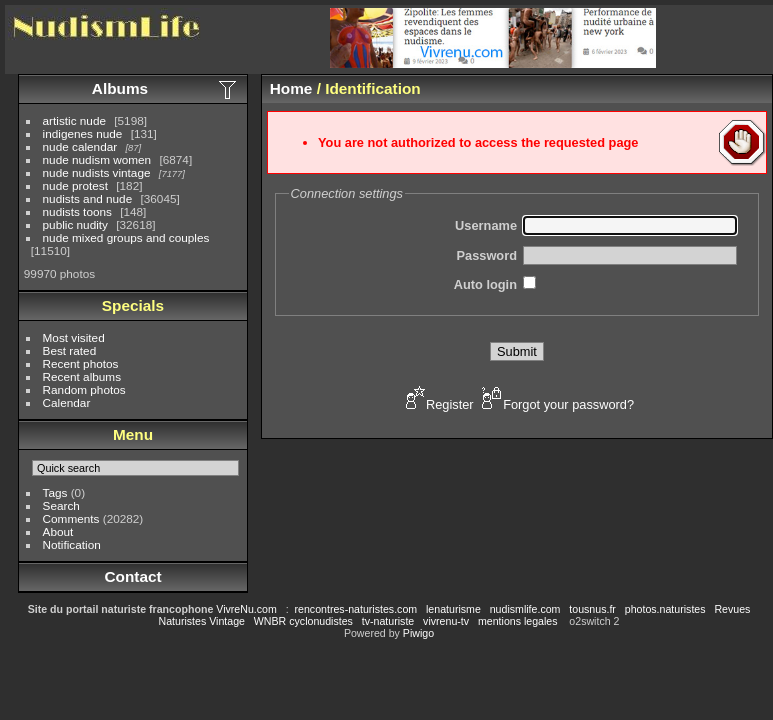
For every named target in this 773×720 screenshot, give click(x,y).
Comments (71, 518)
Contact (132, 576)
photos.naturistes (665, 609)
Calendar (67, 402)
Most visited (74, 337)
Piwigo (418, 633)
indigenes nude (83, 133)
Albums (120, 88)
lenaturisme (453, 609)
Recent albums (82, 376)
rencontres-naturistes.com (356, 609)
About (58, 531)
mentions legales (518, 621)
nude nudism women (97, 159)
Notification (72, 544)
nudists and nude (88, 198)
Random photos (84, 389)
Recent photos (81, 363)
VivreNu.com (246, 609)
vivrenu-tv (446, 621)
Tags (55, 492)
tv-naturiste (388, 621)
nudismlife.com (525, 609)
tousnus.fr (592, 609)
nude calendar (80, 146)
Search (61, 505)
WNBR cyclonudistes (303, 621)
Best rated (70, 350)
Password (487, 255)
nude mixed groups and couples (126, 237)
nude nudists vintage (97, 172)
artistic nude (74, 120)
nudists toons (77, 211)
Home (291, 88)
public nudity (75, 224)
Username (486, 225)
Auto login (485, 284)
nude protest (75, 185)
